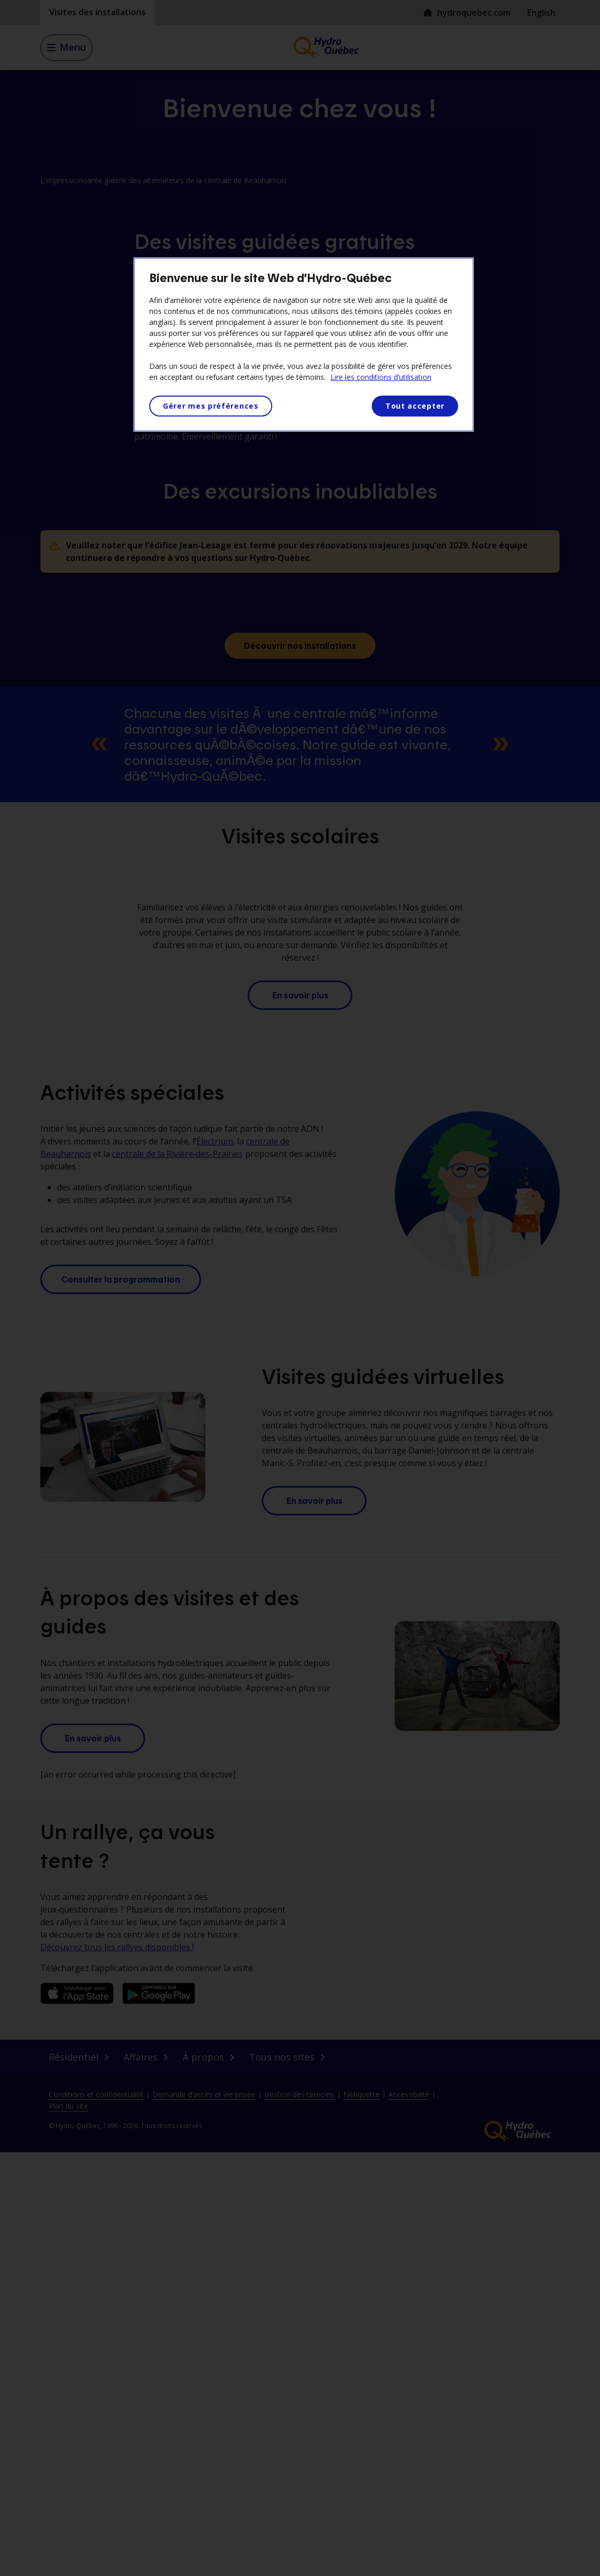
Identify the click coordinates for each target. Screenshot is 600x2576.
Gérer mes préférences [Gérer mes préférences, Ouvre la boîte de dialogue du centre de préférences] (211, 406)
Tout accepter (415, 406)
